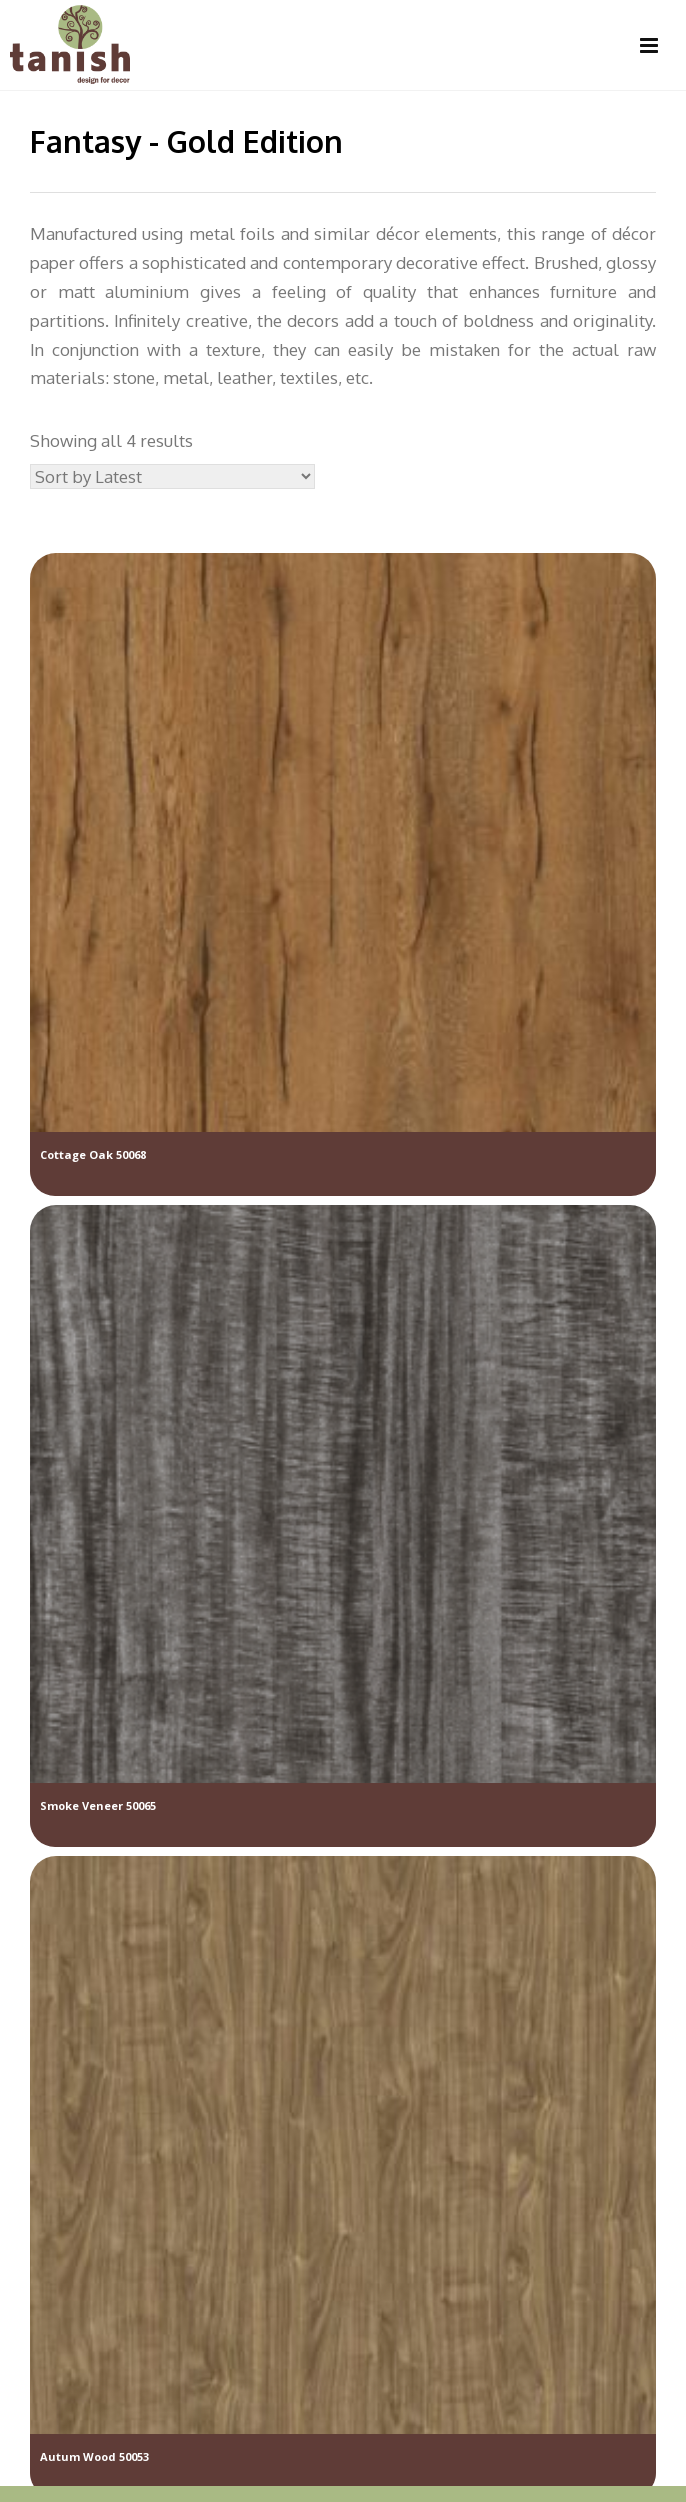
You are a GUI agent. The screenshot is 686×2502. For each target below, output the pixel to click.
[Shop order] (172, 476)
